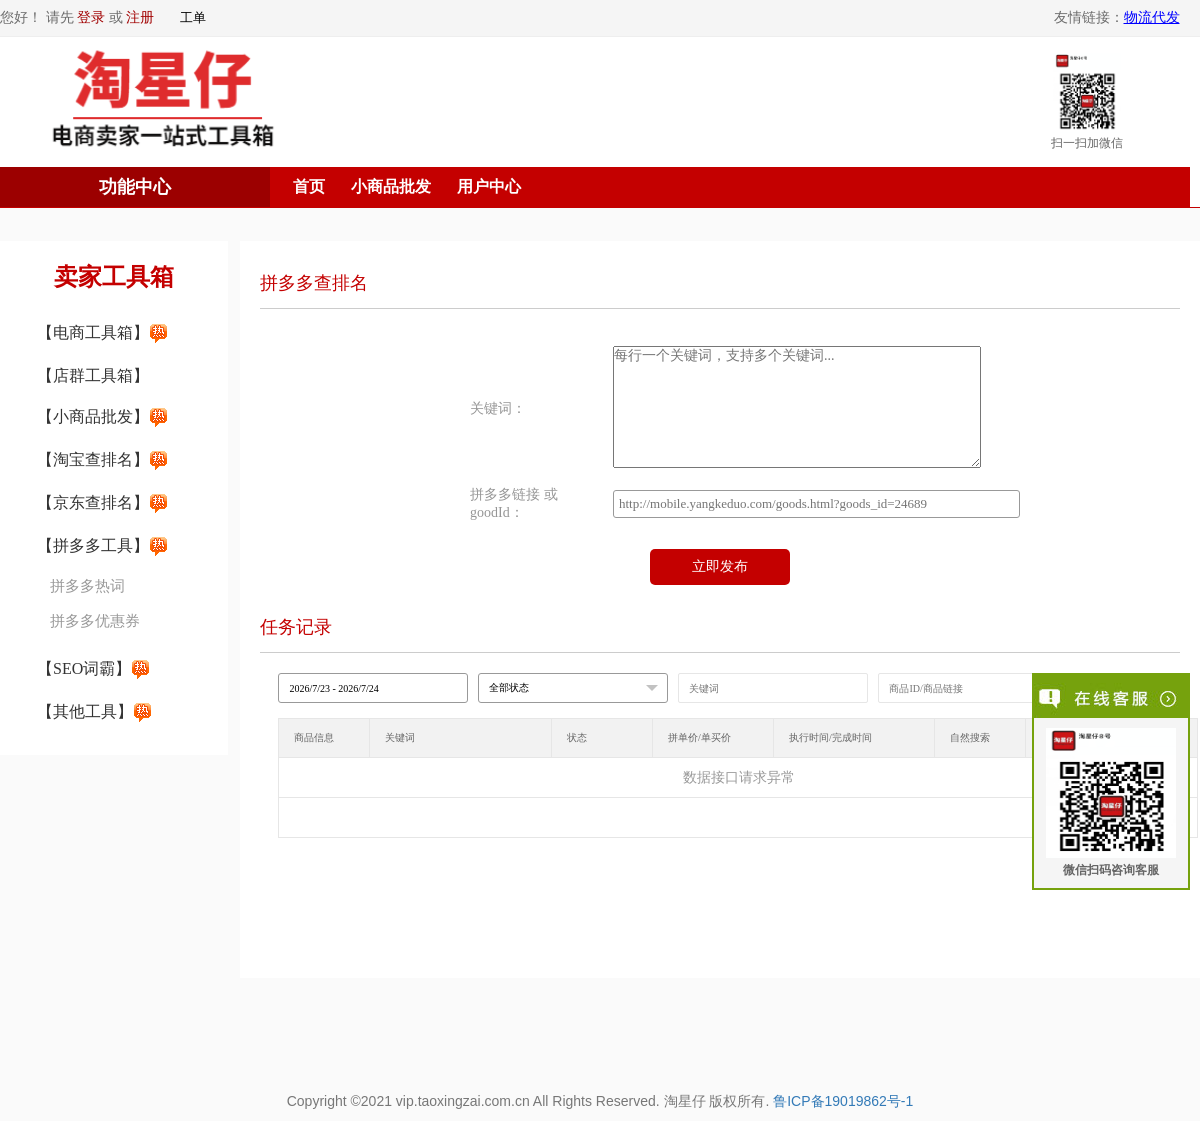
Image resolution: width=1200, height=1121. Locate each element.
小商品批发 (391, 186)
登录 (91, 17)
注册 (140, 17)
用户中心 (489, 186)
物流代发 (1152, 17)
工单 (193, 17)
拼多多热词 (87, 586)
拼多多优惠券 (95, 621)
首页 (309, 186)
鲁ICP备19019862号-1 (843, 1101)
